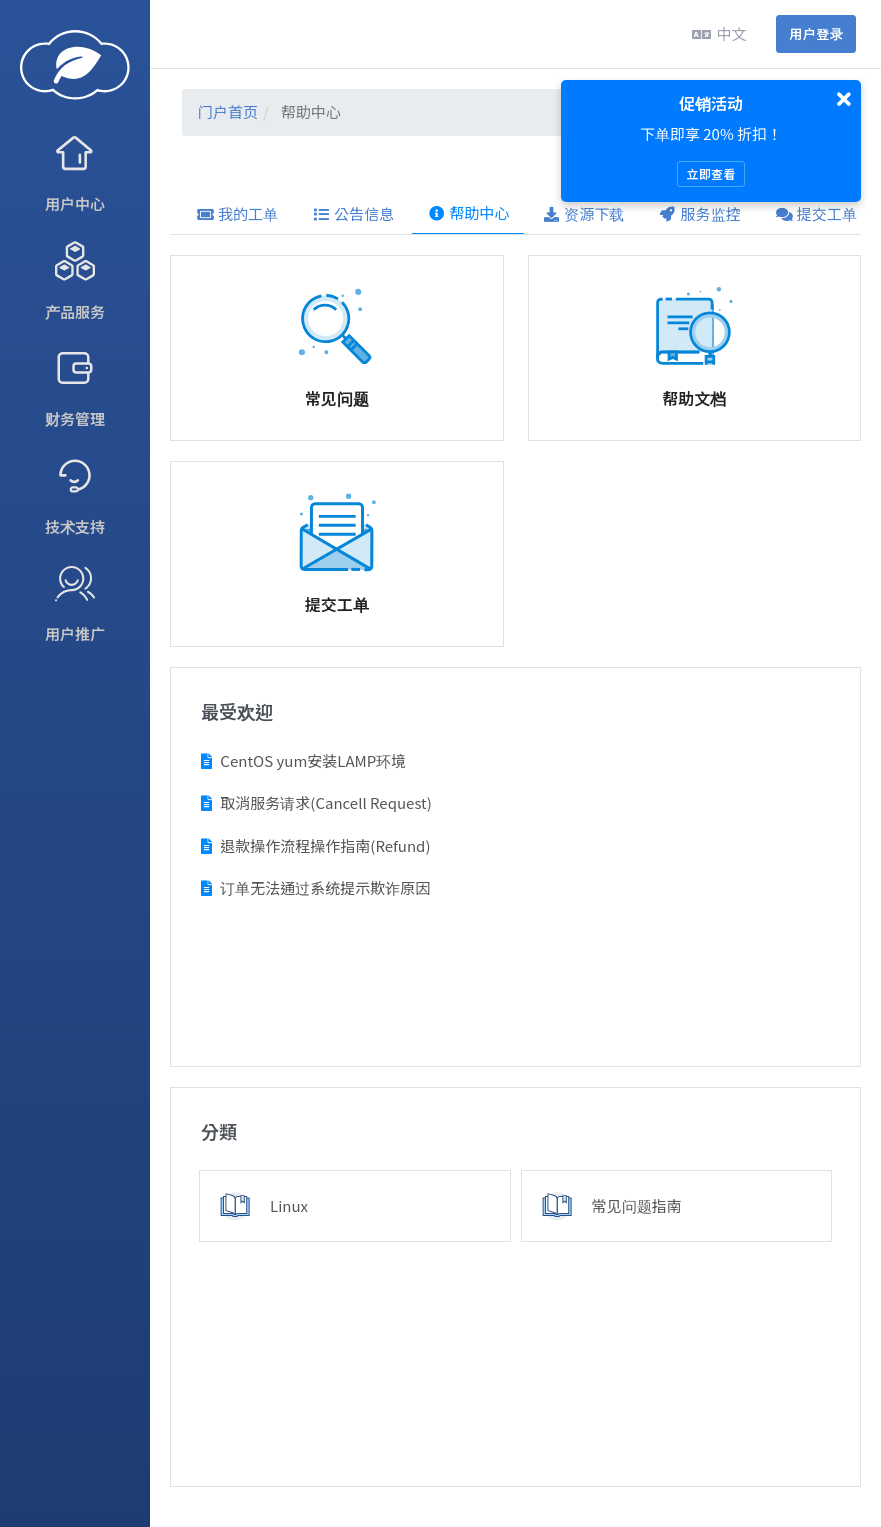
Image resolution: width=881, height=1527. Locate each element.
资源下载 (583, 213)
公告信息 (353, 213)
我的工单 (237, 213)
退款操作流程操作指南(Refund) (315, 845)
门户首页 (228, 111)
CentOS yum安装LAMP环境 (303, 760)
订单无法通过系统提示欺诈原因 (315, 887)
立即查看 (710, 173)
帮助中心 (468, 212)
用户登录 (816, 33)
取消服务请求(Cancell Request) (316, 802)
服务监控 (700, 213)
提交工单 (816, 213)
